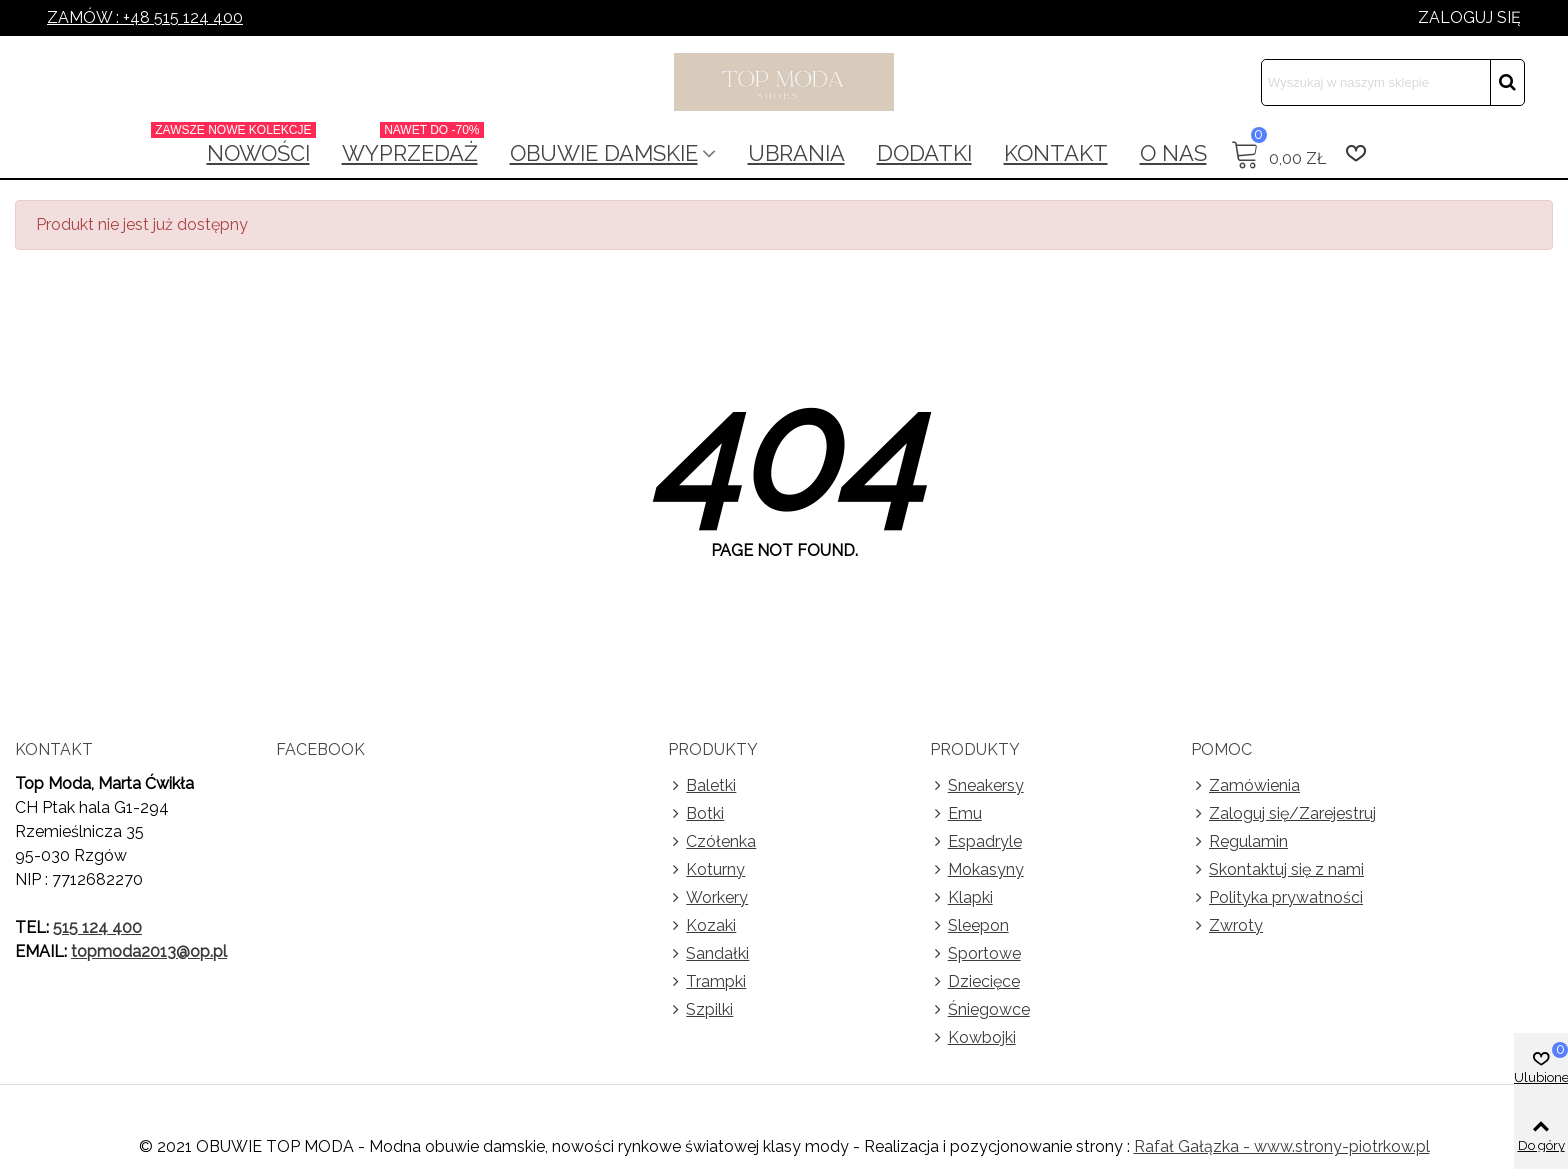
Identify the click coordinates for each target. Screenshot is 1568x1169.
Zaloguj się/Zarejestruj (1283, 814)
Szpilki (700, 1010)
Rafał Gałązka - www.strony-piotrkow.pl (1282, 1146)
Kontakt (1056, 153)
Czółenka (712, 842)
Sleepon (969, 926)
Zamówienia (1245, 786)
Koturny (706, 870)
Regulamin (1239, 842)
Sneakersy (977, 786)
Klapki (961, 898)
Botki (696, 814)
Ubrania (796, 153)
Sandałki (708, 954)
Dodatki (924, 153)
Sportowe (975, 954)
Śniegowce (980, 1010)
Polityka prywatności (1277, 898)
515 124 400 (97, 927)
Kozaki (702, 926)
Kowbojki (973, 1038)
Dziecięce (975, 982)
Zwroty (1227, 926)
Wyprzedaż (413, 147)
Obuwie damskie (604, 153)
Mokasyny (977, 870)
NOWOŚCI (253, 147)
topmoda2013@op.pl (149, 951)
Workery (708, 898)
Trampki (707, 982)
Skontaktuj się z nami (1277, 870)
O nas (1173, 153)
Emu (956, 814)
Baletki (702, 786)
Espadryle (976, 842)
